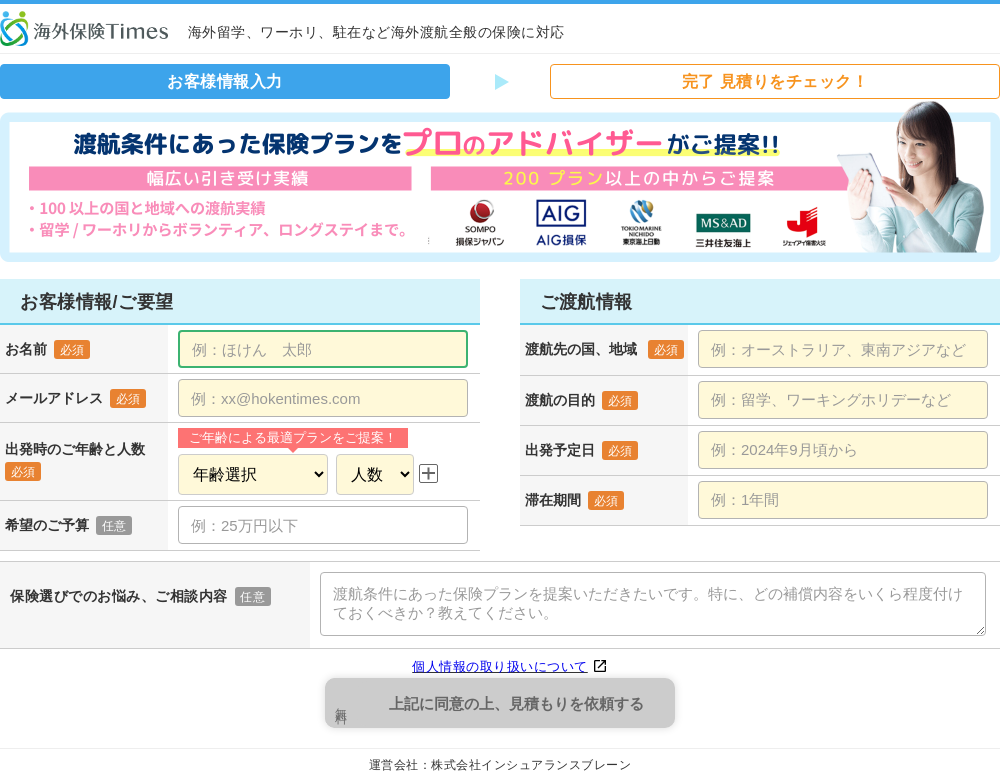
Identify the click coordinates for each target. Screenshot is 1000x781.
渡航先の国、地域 (604, 349)
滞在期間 (574, 500)
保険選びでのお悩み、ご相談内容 (140, 596)
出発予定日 (581, 450)
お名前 (47, 349)
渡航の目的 (581, 400)
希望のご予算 (68, 525)
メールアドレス (75, 398)
